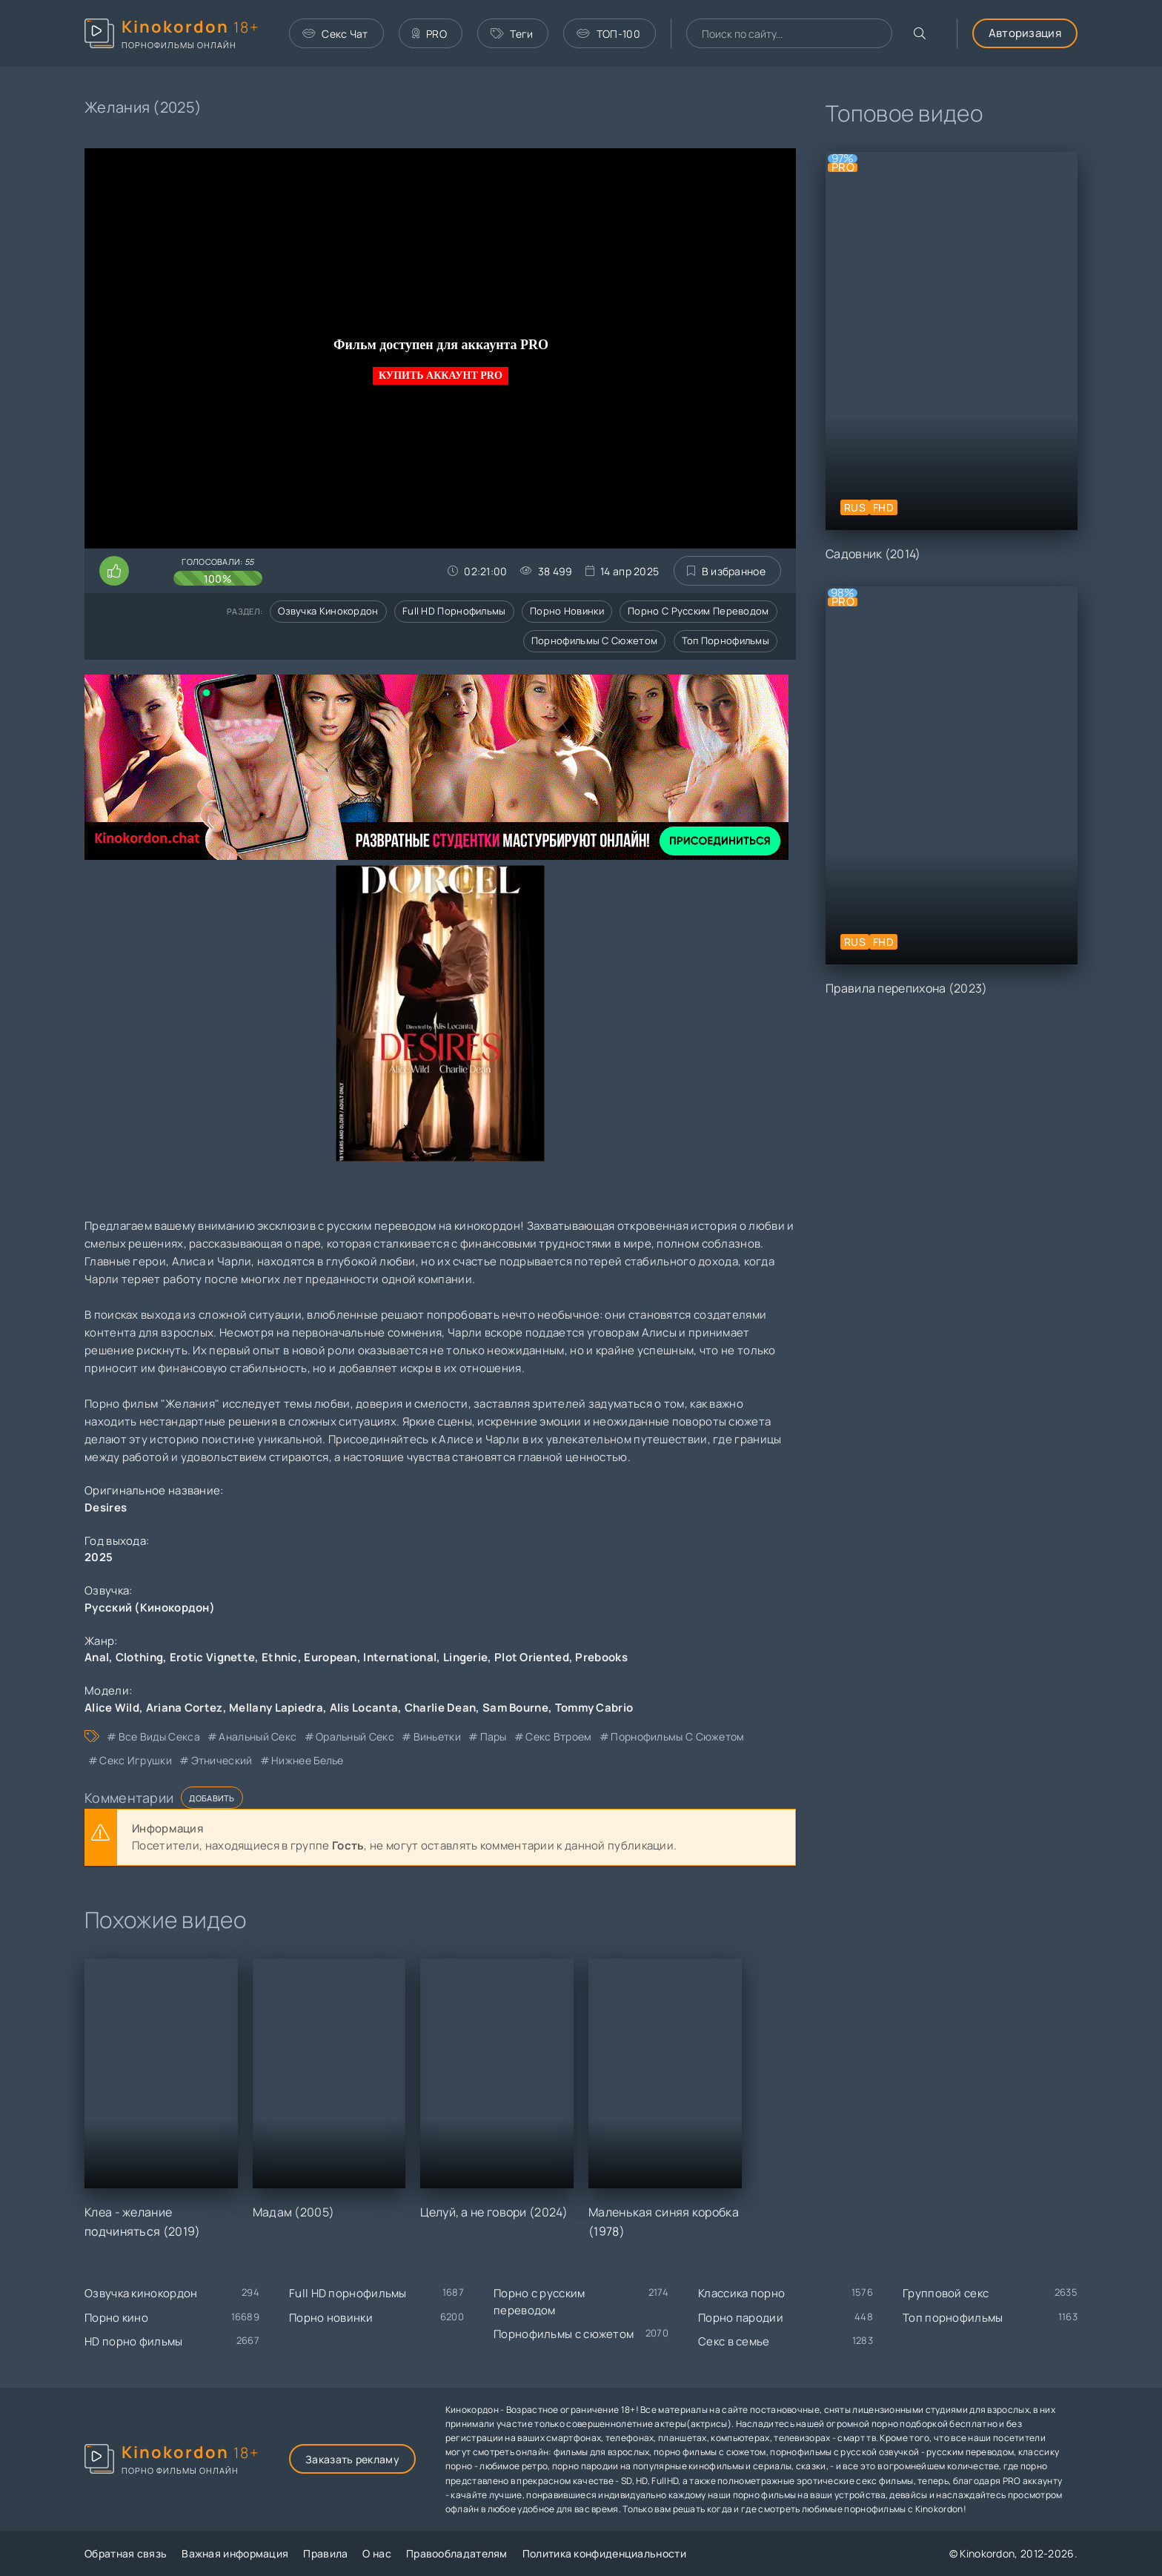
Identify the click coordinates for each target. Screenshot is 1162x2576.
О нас (376, 2553)
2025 (98, 1557)
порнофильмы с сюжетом (677, 1736)
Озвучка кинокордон (328, 610)
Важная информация (235, 2553)
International (399, 1657)
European (330, 1657)
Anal (96, 1657)
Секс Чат (335, 34)
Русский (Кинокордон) (149, 1607)
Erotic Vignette (213, 1657)
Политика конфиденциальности (604, 2553)
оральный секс (355, 1736)
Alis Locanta (364, 1707)
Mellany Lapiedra (276, 1707)
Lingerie (465, 1657)
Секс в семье (734, 2341)
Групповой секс (946, 2293)
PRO (429, 34)
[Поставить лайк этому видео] (114, 571)
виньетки (437, 1736)
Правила (325, 2553)
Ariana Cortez (184, 1707)
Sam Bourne (515, 1707)
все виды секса (159, 1736)
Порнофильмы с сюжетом (594, 640)
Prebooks (601, 1657)
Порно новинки (567, 610)
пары (493, 1736)
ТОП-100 (608, 34)
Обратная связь (125, 2553)
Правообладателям (457, 2553)
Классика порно (741, 2293)
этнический (222, 1760)
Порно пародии (740, 2317)
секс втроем (558, 1736)
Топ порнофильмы (726, 640)
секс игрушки (135, 1760)
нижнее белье (307, 1760)
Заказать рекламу (352, 2459)
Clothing (139, 1657)
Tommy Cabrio (594, 1707)
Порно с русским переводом (698, 610)
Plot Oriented (531, 1657)
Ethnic (280, 1657)
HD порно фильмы (133, 2341)
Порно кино (116, 2317)
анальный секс (257, 1736)
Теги (512, 34)
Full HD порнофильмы (454, 610)
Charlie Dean (441, 1707)
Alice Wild (111, 1707)
